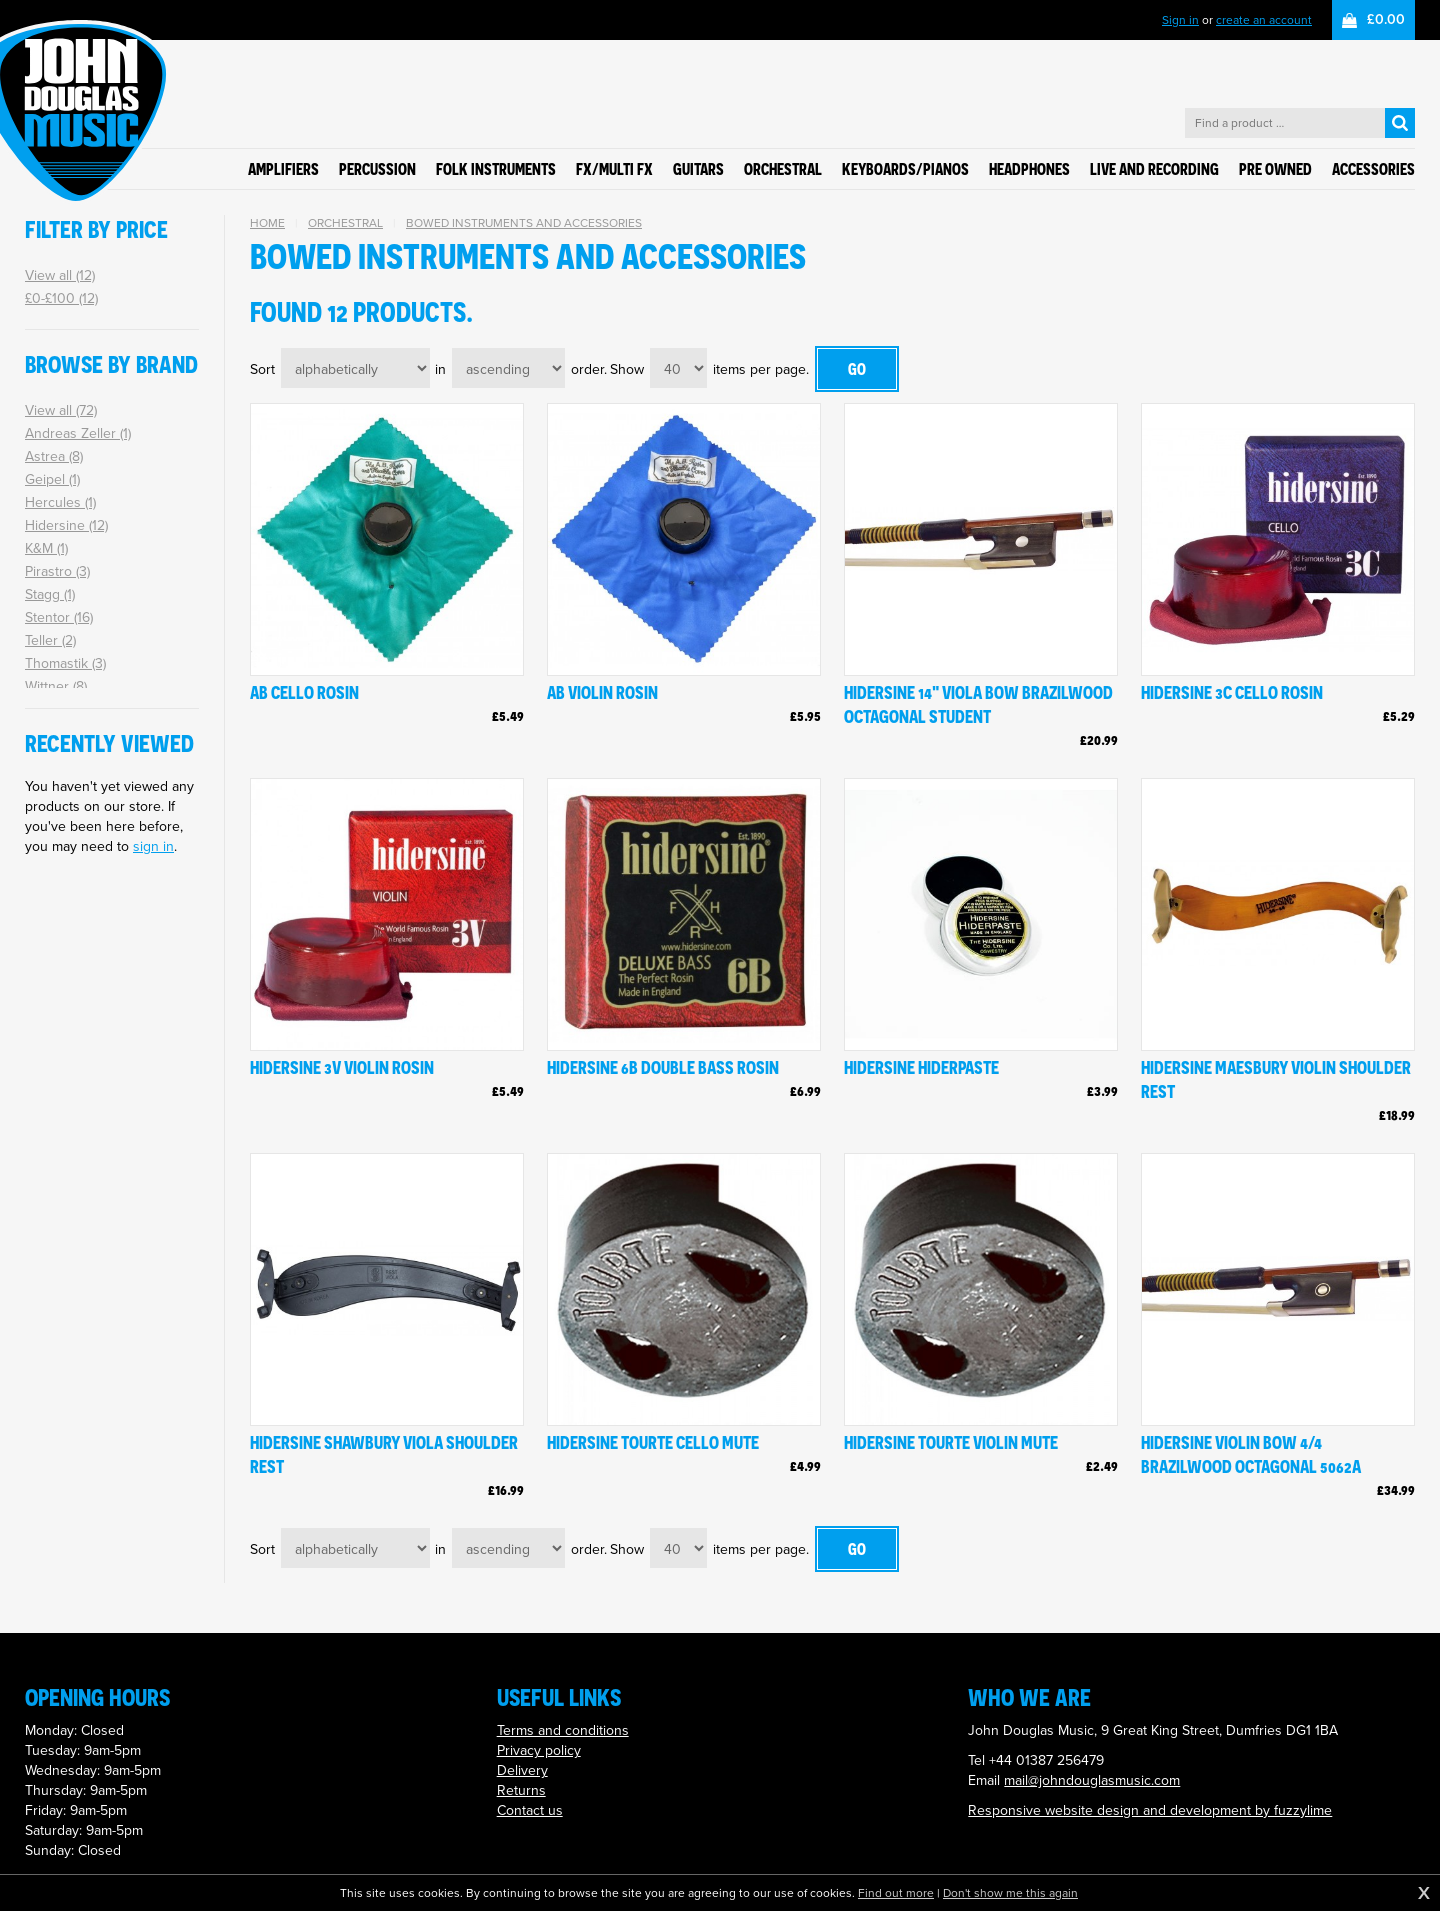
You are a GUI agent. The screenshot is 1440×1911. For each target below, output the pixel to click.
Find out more (896, 1893)
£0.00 (1386, 19)
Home (267, 223)
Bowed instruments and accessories (524, 223)
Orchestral (345, 223)
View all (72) (61, 410)
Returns (521, 1790)
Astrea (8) (54, 456)
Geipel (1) (52, 479)
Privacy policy (539, 1750)
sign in (153, 846)
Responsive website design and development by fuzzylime (1150, 1810)
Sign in (1180, 20)
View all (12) (60, 275)
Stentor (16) (59, 617)
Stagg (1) (50, 594)
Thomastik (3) (65, 663)
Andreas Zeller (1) (78, 433)
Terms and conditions (563, 1730)
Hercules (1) (60, 502)
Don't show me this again (1010, 1893)
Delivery (522, 1770)
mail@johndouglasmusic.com (1092, 1780)
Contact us (530, 1810)
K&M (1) (46, 548)
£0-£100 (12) (61, 298)
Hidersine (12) (66, 525)
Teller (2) (50, 640)
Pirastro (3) (57, 571)
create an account (1264, 20)
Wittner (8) (56, 686)
